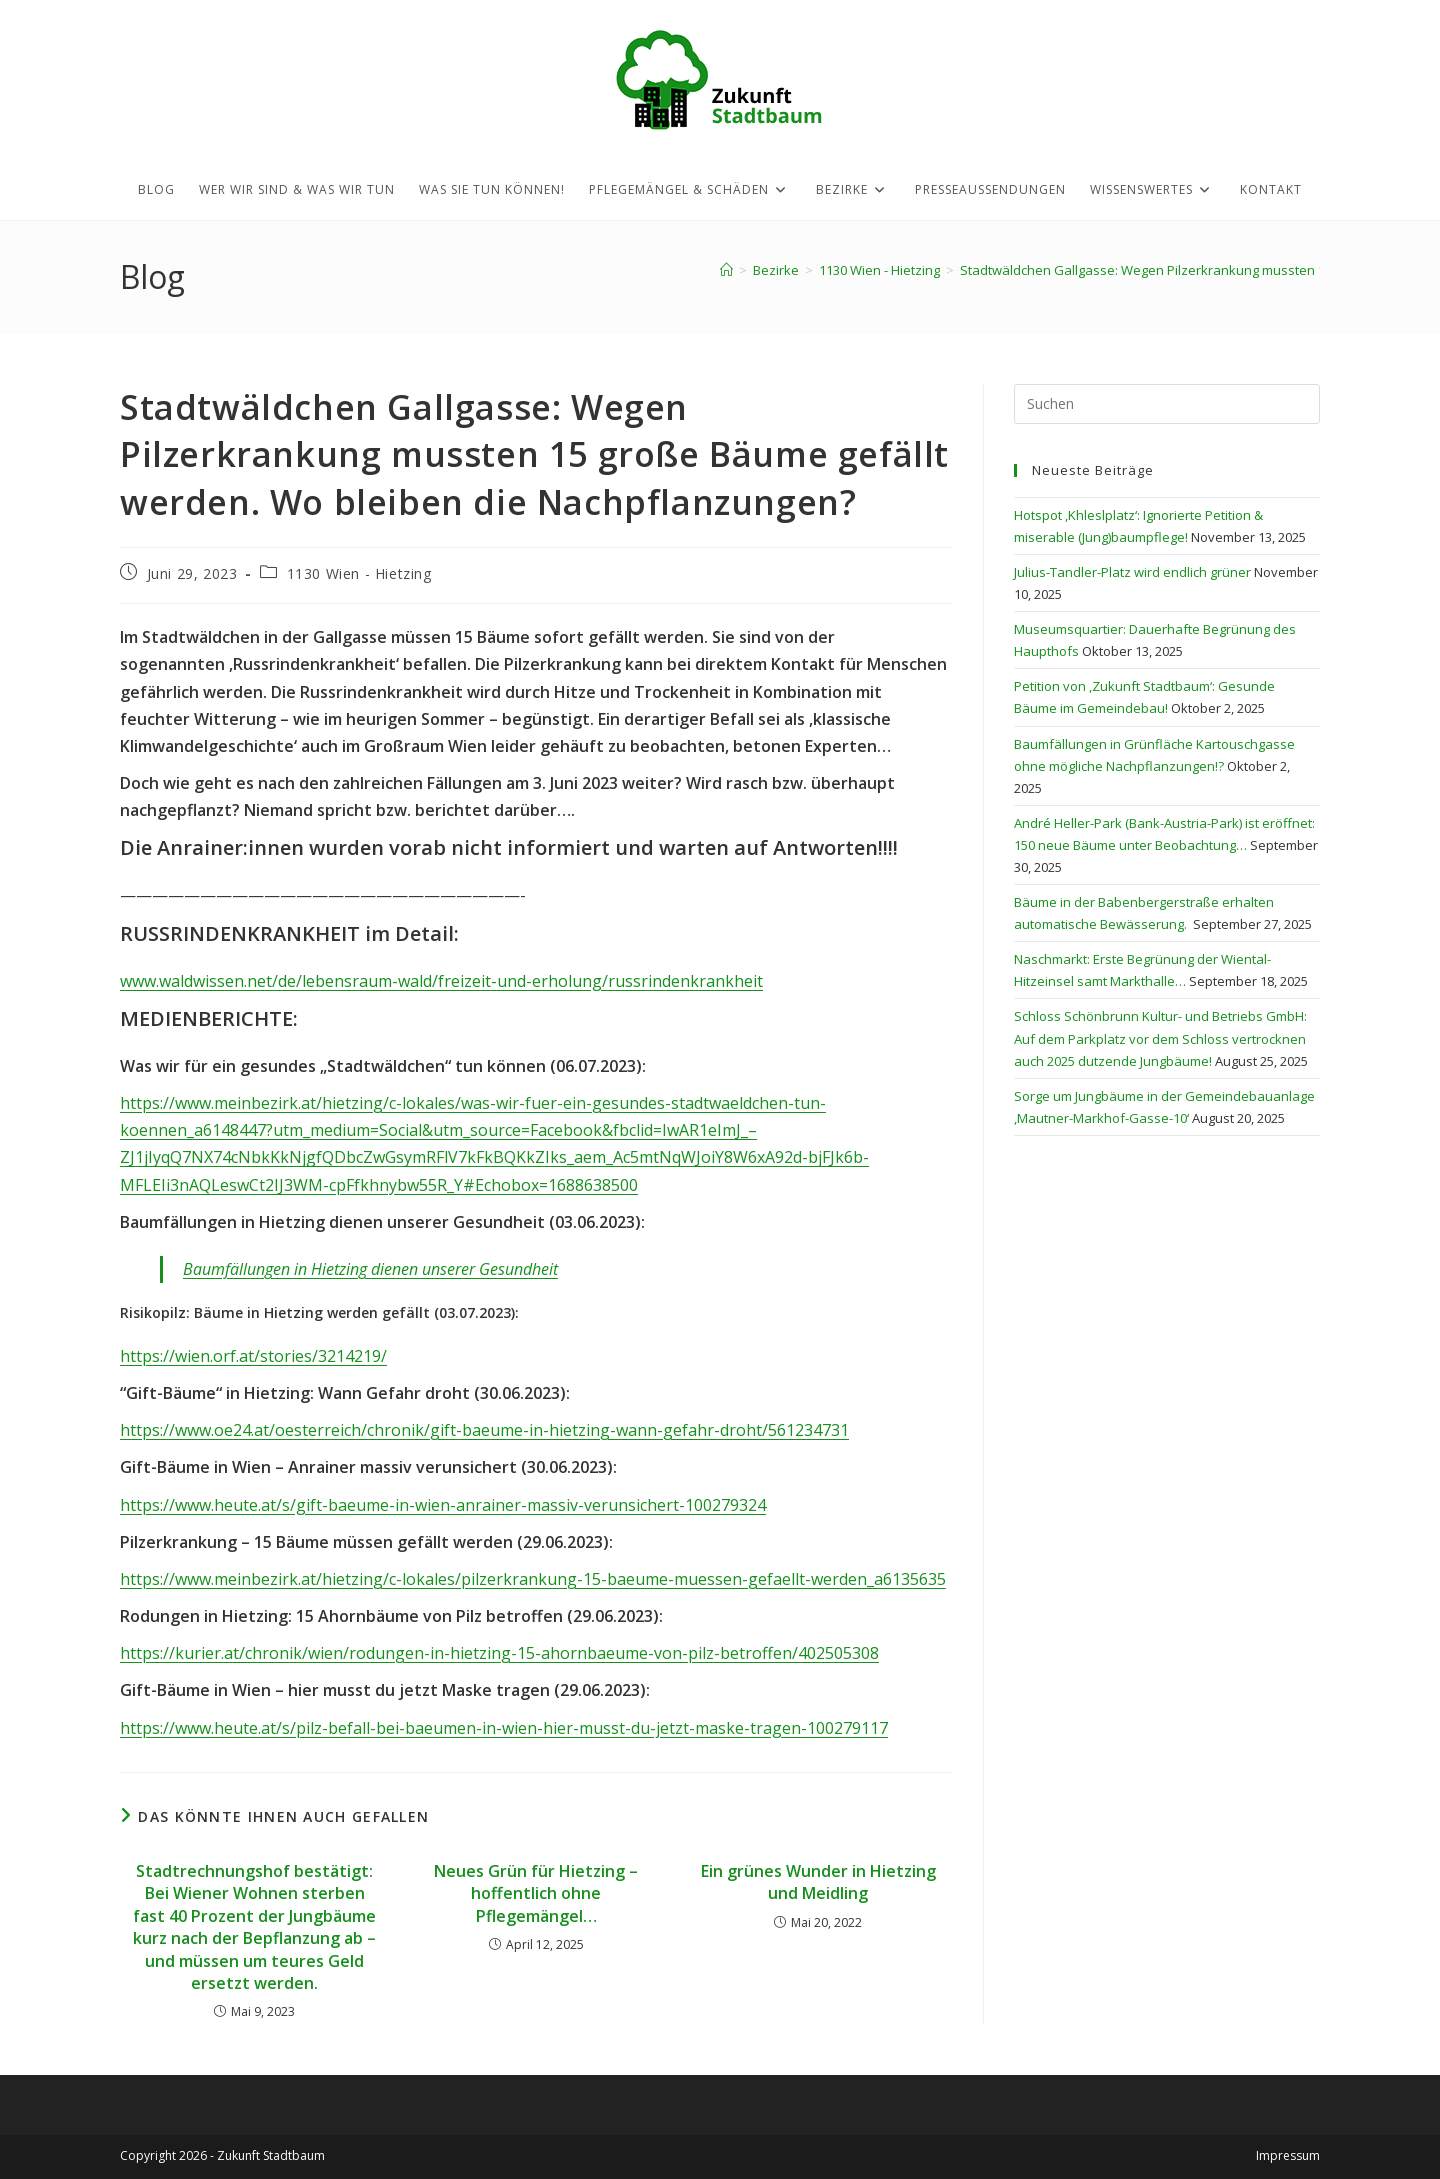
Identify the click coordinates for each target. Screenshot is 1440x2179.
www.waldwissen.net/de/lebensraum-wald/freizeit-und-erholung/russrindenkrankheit (441, 981)
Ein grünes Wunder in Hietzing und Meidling (818, 1882)
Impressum (1288, 2155)
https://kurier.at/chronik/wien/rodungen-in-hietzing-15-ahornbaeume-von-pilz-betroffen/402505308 (499, 1653)
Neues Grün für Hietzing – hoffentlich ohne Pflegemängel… (536, 1893)
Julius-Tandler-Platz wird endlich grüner (1132, 572)
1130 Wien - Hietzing (359, 573)
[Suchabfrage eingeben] (1167, 404)
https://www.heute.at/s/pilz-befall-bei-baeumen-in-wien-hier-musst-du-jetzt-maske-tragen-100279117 (504, 1728)
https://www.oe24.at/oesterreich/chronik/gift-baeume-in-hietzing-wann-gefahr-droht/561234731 (484, 1430)
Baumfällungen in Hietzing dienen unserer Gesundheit (370, 1269)
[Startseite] (726, 270)
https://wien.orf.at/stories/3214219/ (253, 1356)
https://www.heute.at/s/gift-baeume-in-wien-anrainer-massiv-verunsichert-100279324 (443, 1505)
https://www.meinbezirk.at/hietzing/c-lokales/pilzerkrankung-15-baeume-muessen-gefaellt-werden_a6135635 (533, 1579)
